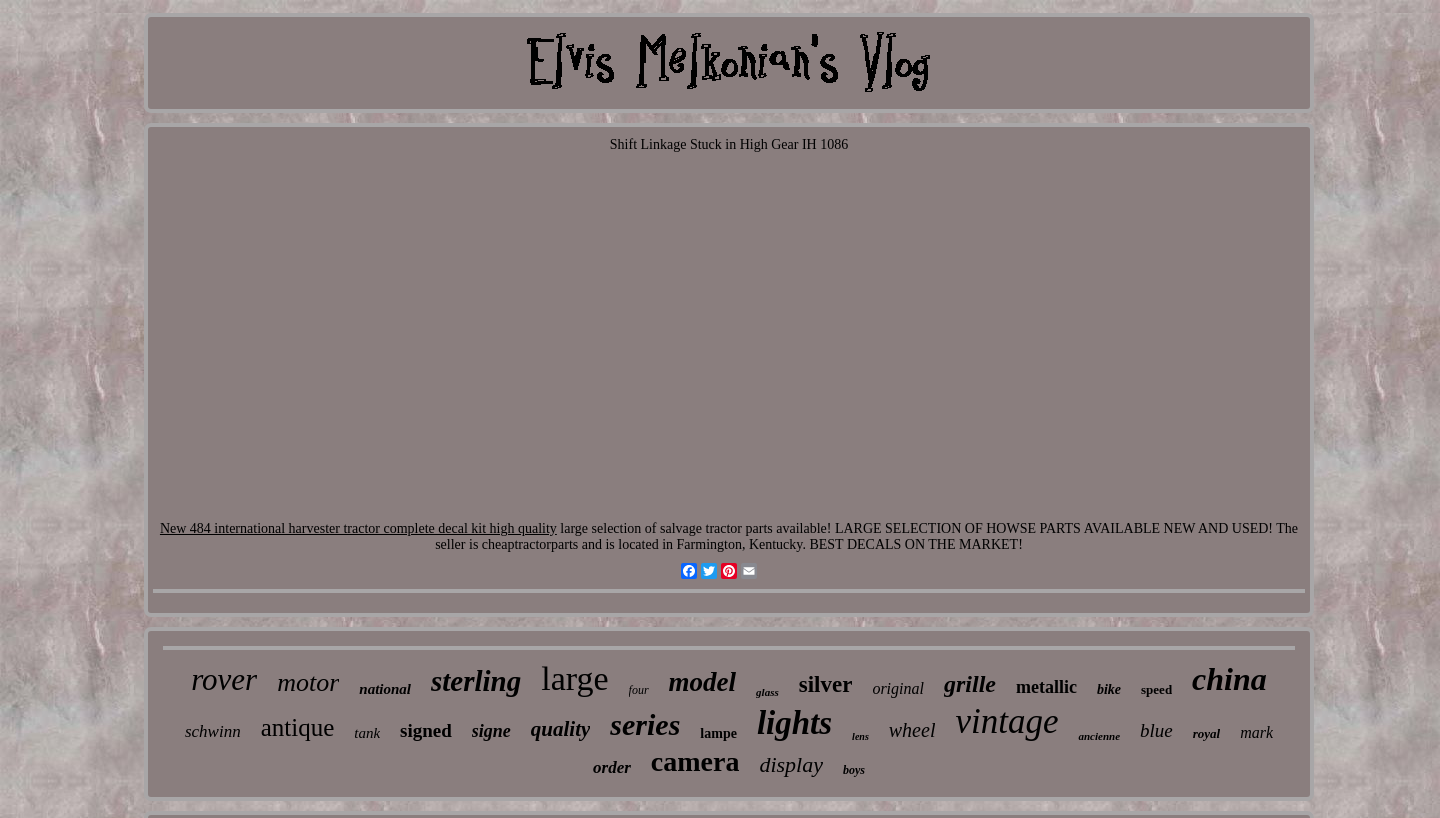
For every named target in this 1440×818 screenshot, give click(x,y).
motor (308, 682)
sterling (476, 681)
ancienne (1099, 736)
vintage (1006, 721)
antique (298, 727)
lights (794, 723)
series (645, 724)
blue (1156, 730)
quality (561, 729)
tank (367, 733)
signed (426, 730)
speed (1156, 689)
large (574, 678)
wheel (912, 730)
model (703, 682)
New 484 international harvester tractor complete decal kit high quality (358, 528)
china (1229, 679)
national (385, 689)
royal (1206, 733)
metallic (1046, 687)
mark (1256, 732)
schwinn (213, 731)
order (612, 767)
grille (970, 684)
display (791, 764)
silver (826, 684)
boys (854, 770)
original (898, 688)
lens (860, 736)
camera (695, 761)
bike (1109, 689)
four (639, 690)
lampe (718, 733)
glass (767, 692)
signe (491, 731)
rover (224, 679)
